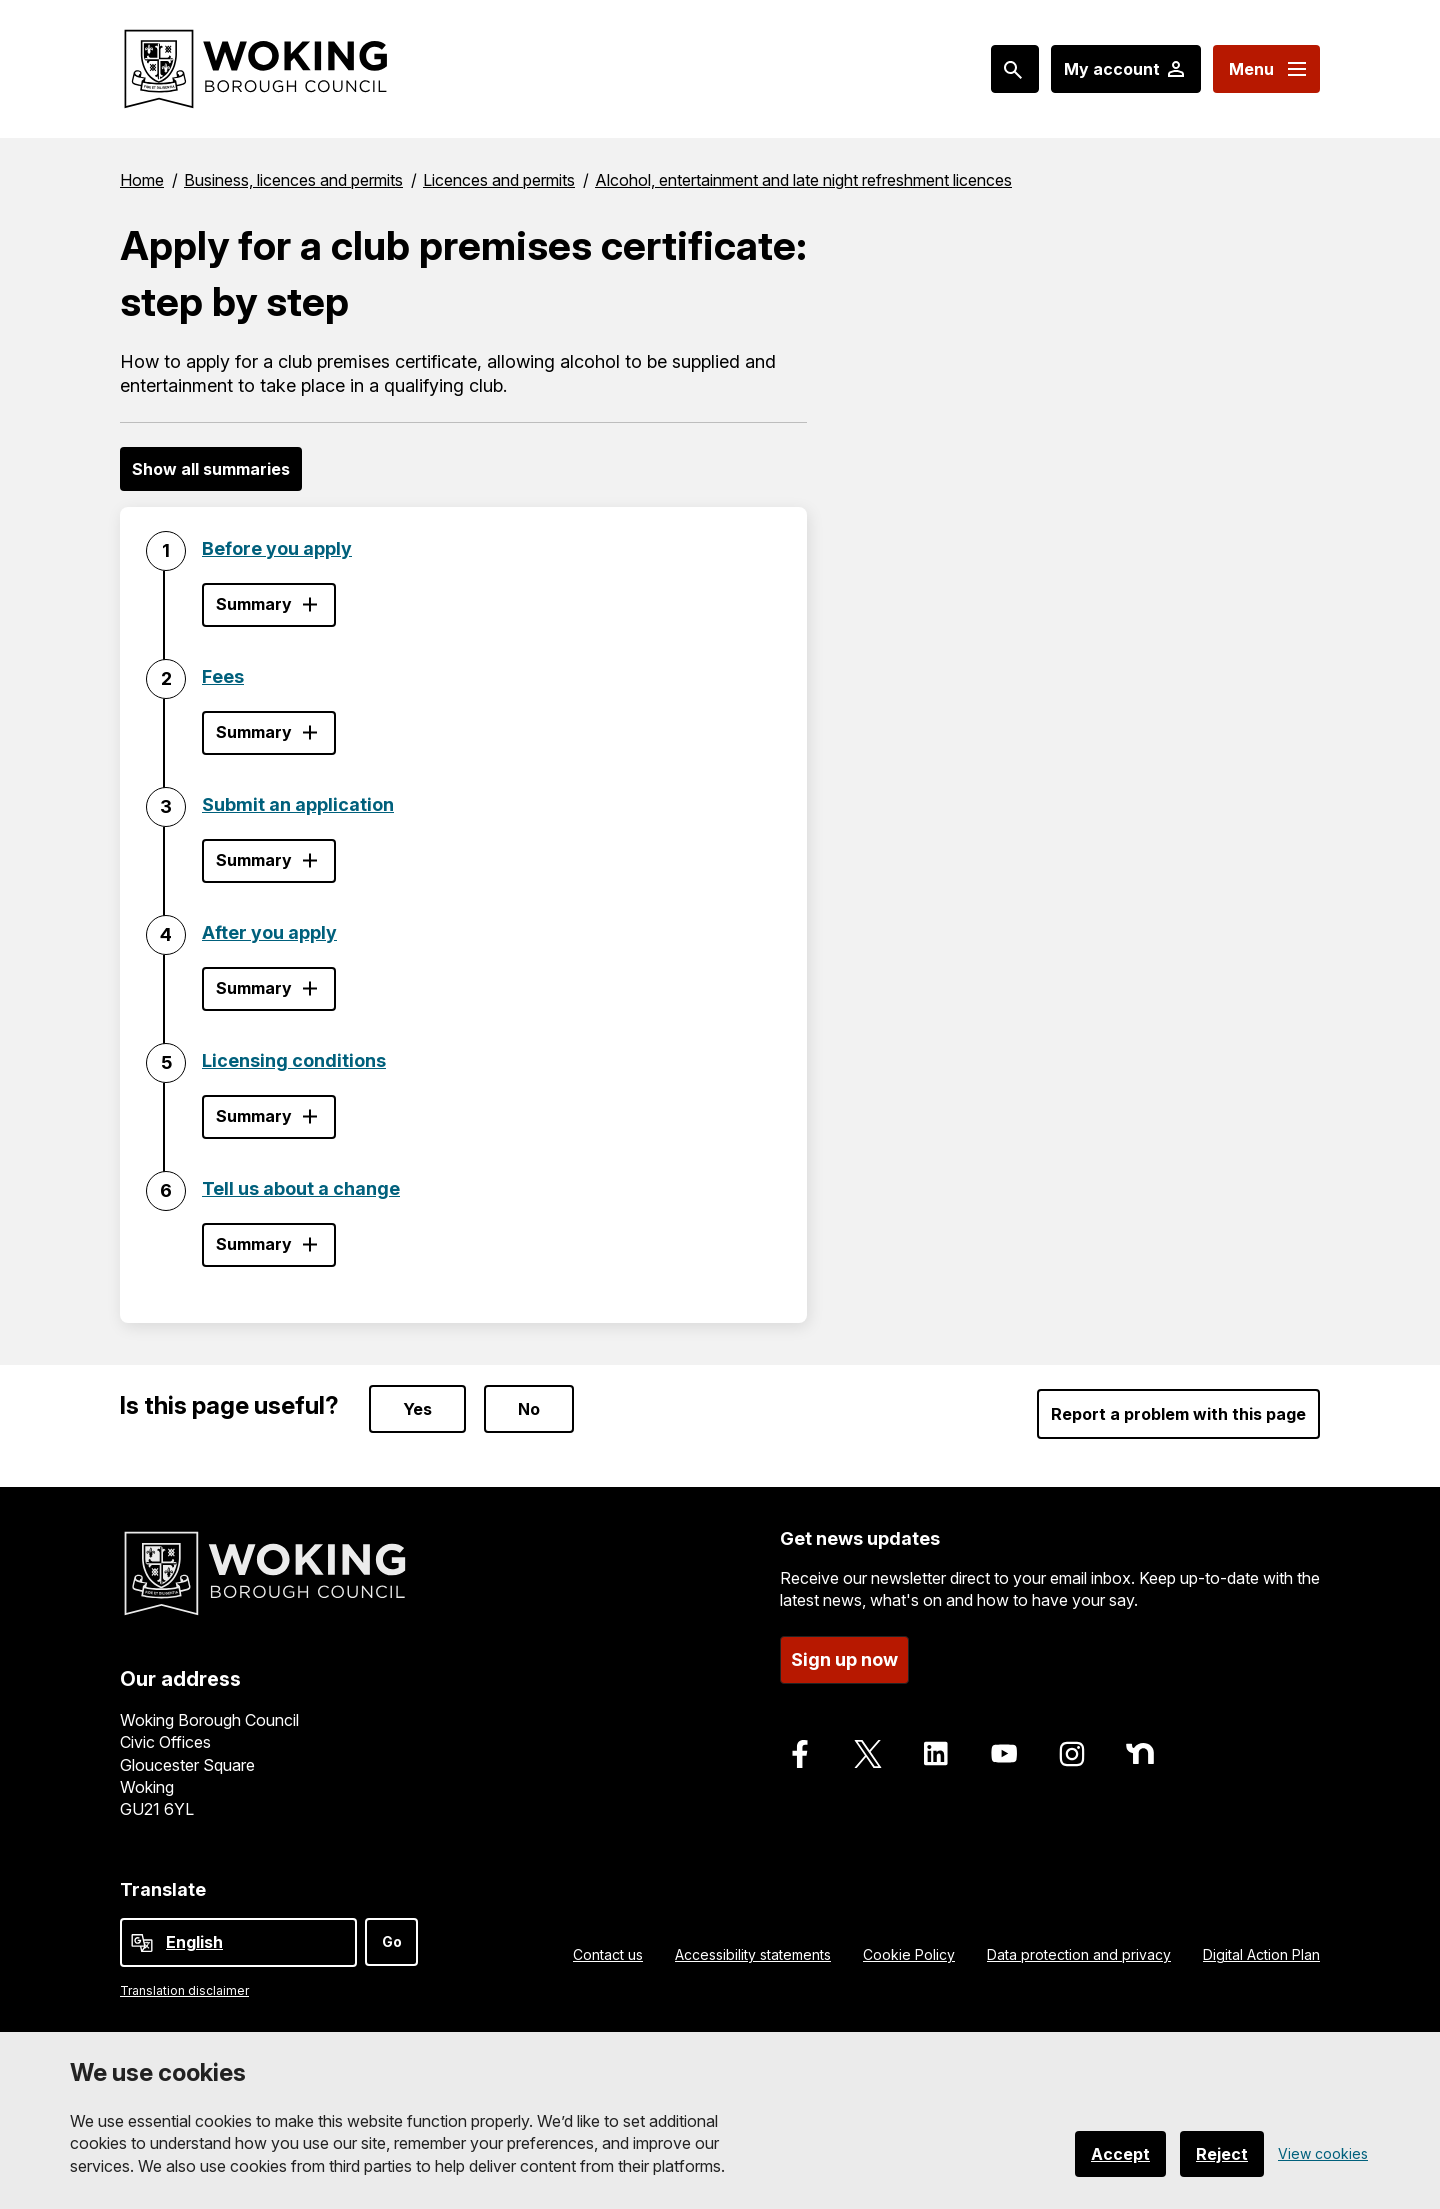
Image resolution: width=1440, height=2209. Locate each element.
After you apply (269, 932)
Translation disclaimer (184, 1990)
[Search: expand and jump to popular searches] (1015, 69)
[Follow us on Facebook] (800, 1754)
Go (392, 1941)
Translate (163, 1889)
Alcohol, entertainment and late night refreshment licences (803, 180)
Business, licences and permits (293, 180)
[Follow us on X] (868, 1754)
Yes (417, 1409)
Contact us (608, 1954)
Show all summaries (211, 469)
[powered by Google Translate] (142, 1943)
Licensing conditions (294, 1060)
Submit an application (298, 804)
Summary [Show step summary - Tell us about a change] (254, 1244)
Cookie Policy (909, 1954)
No (529, 1409)
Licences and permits (499, 180)
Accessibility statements (753, 1954)
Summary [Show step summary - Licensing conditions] (254, 1116)
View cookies (1323, 2153)
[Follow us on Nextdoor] (1140, 1754)
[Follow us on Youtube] (1004, 1754)
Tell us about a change (301, 1188)
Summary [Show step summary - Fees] (254, 732)
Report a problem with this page (1178, 1414)
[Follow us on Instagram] (1072, 1754)
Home (142, 180)
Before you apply (277, 548)
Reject (1222, 2154)
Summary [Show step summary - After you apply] (254, 988)
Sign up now (844, 1659)
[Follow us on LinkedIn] (936, 1754)
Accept (1120, 2154)
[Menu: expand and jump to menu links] (1266, 69)
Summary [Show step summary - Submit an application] (254, 860)
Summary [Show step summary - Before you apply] (254, 604)
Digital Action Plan (1261, 1954)
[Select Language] (238, 1942)
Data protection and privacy (1079, 1954)
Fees (223, 676)
